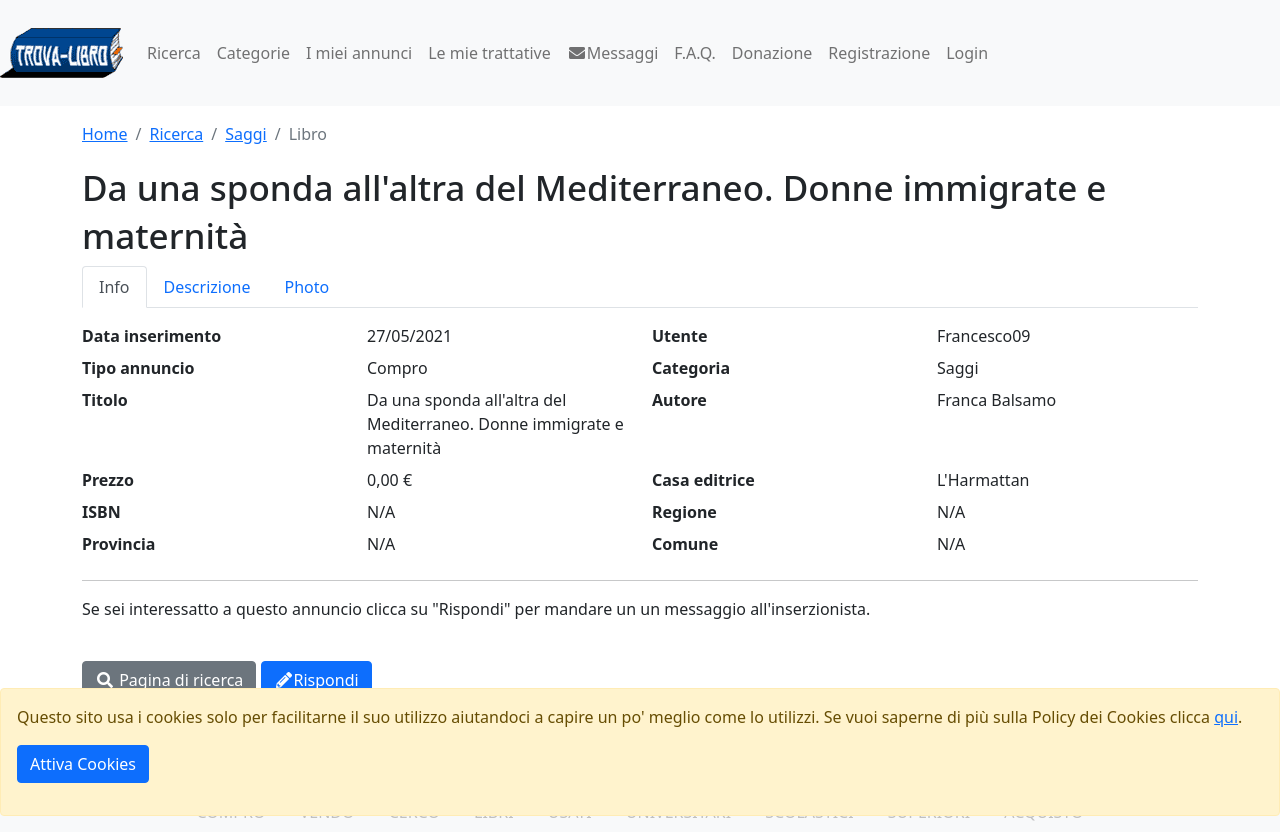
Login (967, 53)
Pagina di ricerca (169, 680)
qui (1226, 717)
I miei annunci (359, 53)
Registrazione (879, 53)
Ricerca (174, 53)
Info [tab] (114, 287)
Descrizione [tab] (207, 287)
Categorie (253, 53)
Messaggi (613, 53)
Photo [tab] (307, 287)
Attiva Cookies (83, 764)
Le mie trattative (489, 53)
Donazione (772, 53)
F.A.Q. (695, 53)
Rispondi (316, 680)
